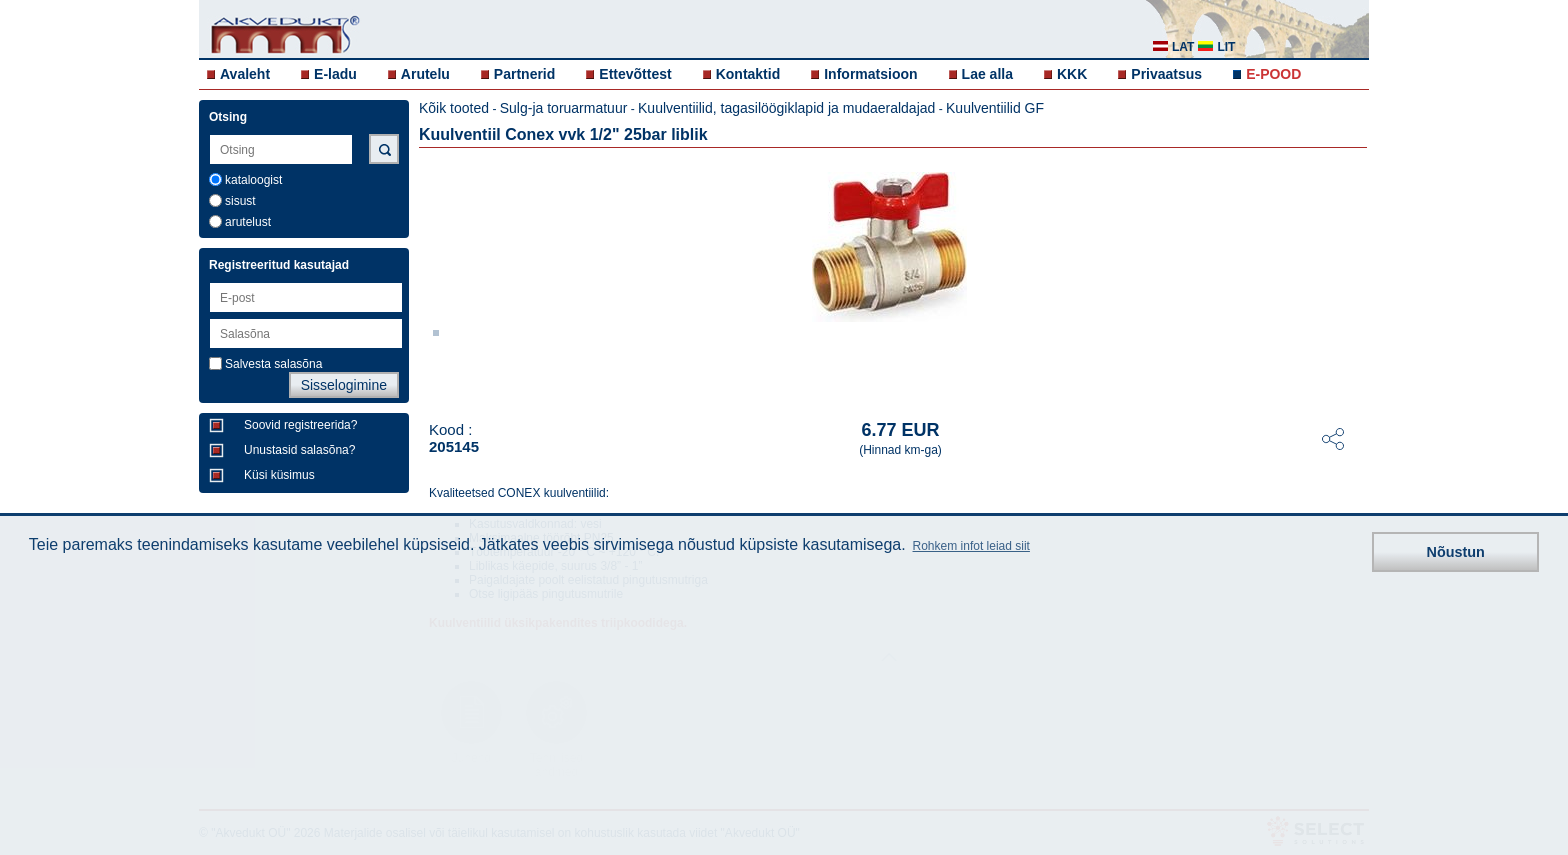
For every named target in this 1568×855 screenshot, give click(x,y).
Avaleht (245, 74)
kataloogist (253, 180)
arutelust (248, 222)
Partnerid (524, 74)
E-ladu (335, 74)
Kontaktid (748, 74)
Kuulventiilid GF (995, 108)
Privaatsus (1166, 74)
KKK (1072, 74)
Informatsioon (870, 74)
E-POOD (1273, 74)
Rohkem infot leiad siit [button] (971, 546)
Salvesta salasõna (273, 364)
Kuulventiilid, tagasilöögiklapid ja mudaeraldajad (786, 108)
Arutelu (425, 74)
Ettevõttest (635, 74)
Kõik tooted (454, 108)
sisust (240, 201)
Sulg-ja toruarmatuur (564, 108)
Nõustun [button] (1456, 552)
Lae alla (987, 74)
